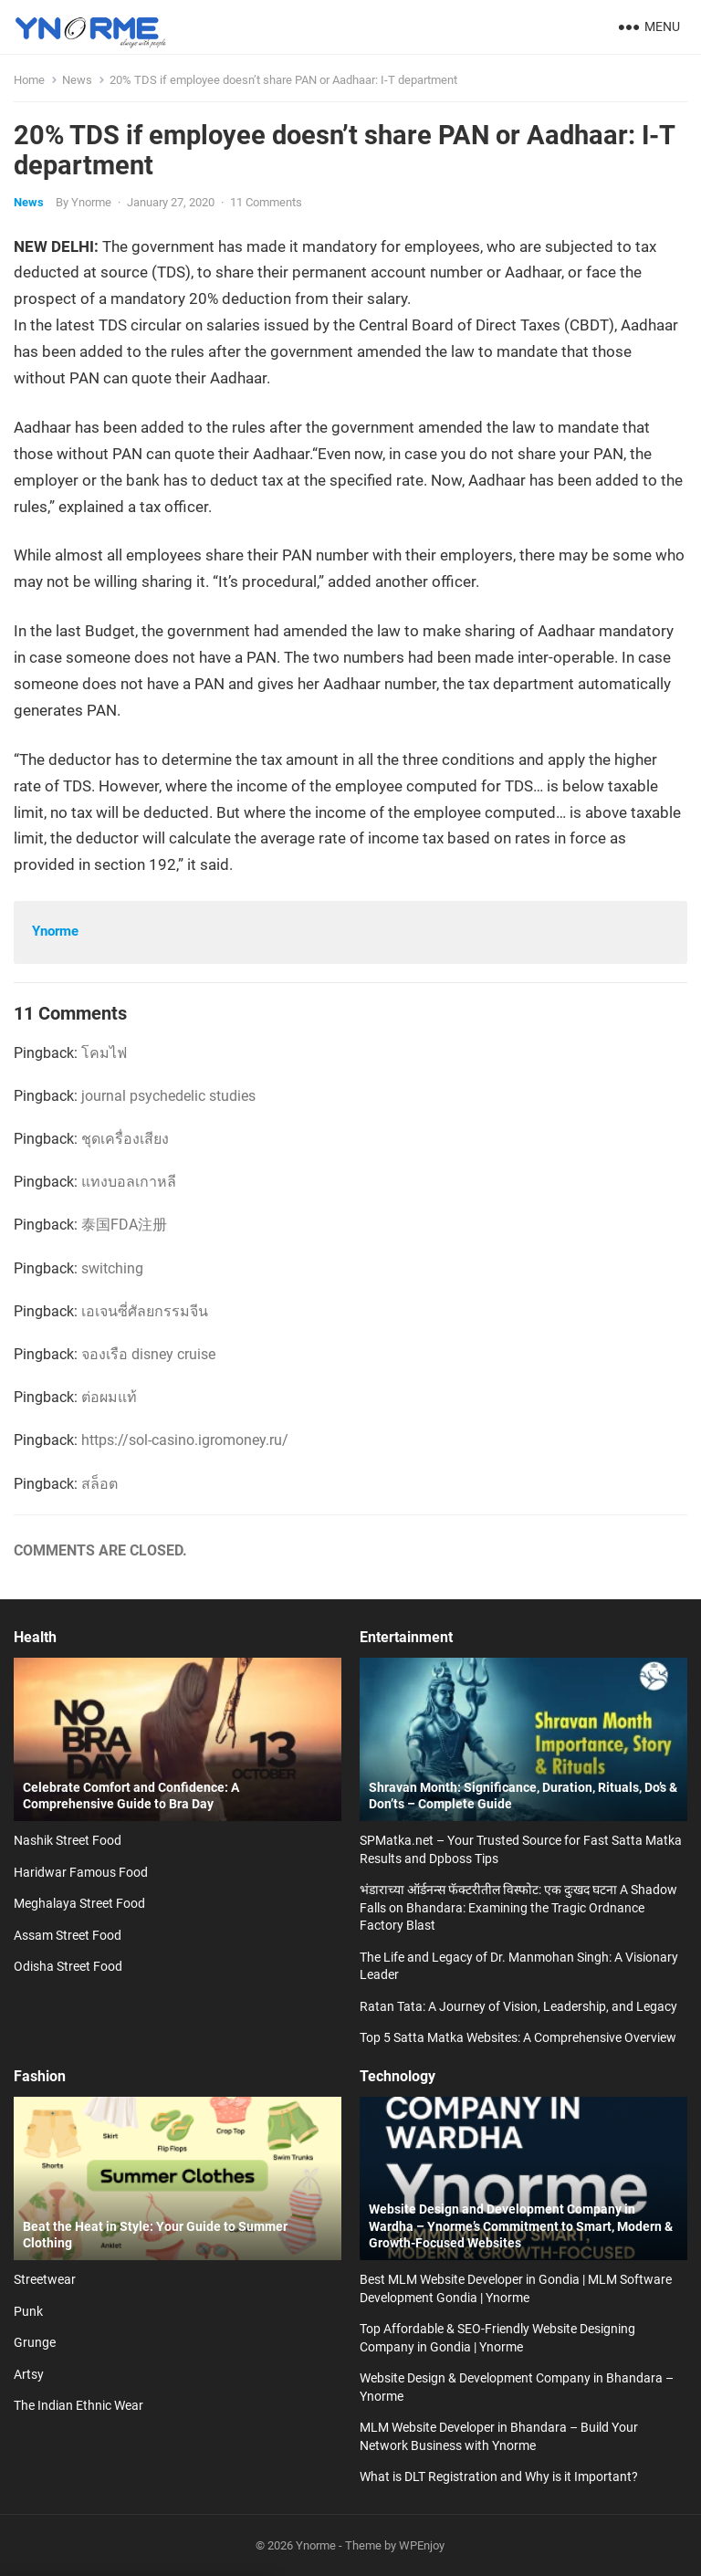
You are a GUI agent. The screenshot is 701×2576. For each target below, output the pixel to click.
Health (35, 1637)
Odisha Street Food (68, 1966)
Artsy (29, 2374)
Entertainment (406, 1637)
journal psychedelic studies (168, 1096)
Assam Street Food (67, 1935)
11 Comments (266, 202)
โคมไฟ (104, 1053)
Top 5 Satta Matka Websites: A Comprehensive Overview (518, 2037)
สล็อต (99, 1483)
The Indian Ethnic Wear (78, 2405)
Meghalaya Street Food (79, 1903)
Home (29, 80)
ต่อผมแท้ (109, 1397)
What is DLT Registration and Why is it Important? (499, 2476)
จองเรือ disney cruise (148, 1354)
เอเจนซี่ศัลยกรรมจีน (144, 1311)
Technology (397, 2076)
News (77, 80)
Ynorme (91, 202)
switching (112, 1268)
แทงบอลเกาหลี (128, 1181)
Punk (28, 2311)
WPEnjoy (422, 2545)
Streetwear (45, 2279)
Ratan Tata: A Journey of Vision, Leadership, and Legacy (518, 2006)
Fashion (40, 2076)
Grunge (35, 2342)
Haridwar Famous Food (81, 1872)
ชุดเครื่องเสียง (125, 1138)
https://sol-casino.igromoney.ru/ (184, 1440)
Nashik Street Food (67, 1840)
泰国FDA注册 (124, 1224)
